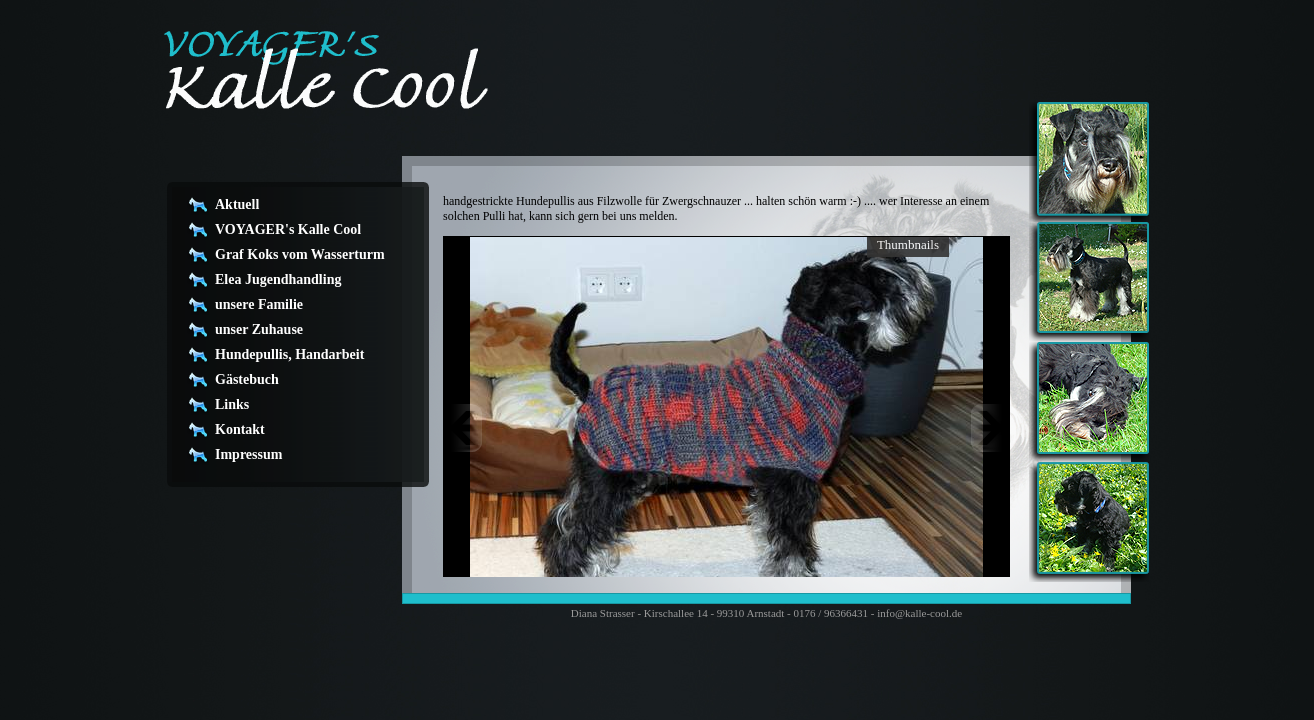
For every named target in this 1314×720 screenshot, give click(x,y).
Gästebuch (247, 379)
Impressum (248, 454)
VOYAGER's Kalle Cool (288, 229)
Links (232, 404)
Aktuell (237, 204)
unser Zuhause (259, 329)
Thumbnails (908, 244)
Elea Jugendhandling (278, 279)
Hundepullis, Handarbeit (289, 354)
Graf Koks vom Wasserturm (300, 254)
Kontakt (240, 429)
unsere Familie (259, 304)
